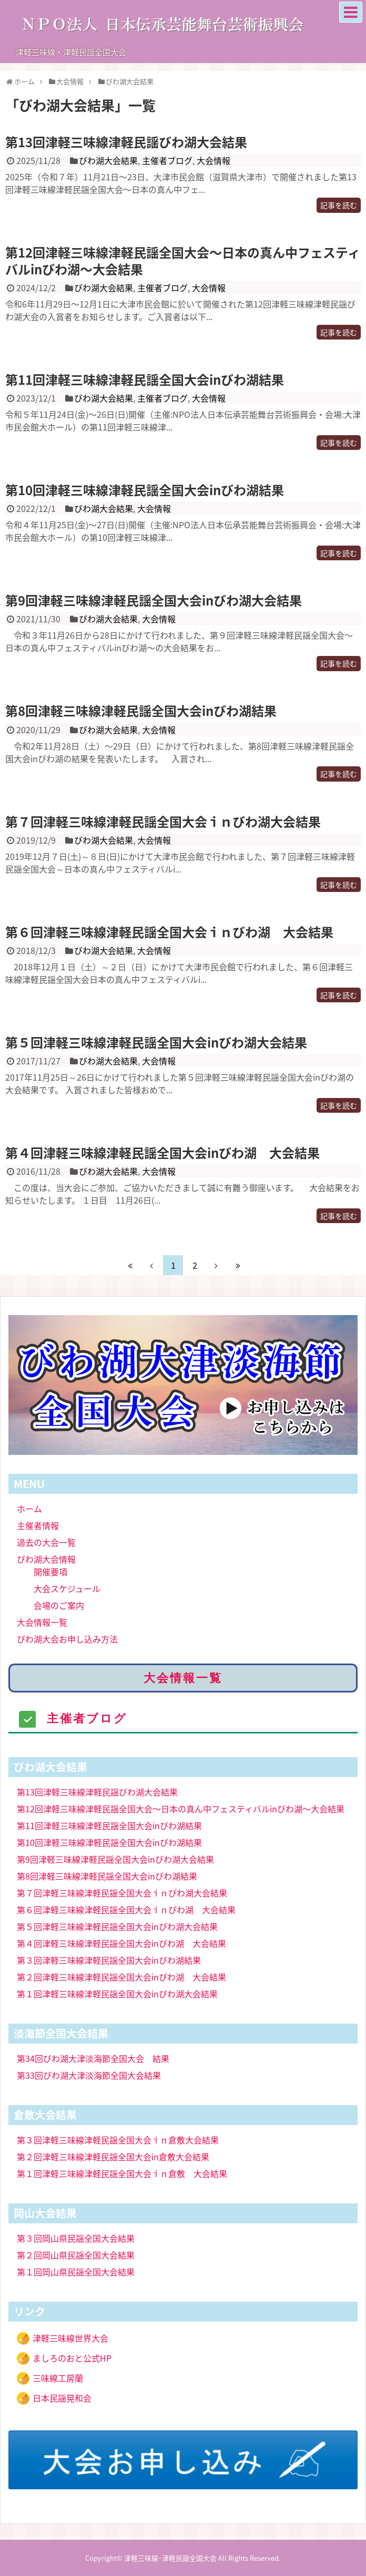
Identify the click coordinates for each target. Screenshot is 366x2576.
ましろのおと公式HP (72, 2358)
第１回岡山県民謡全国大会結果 (76, 2271)
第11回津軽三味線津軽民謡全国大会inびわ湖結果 (144, 379)
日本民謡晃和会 (62, 2398)
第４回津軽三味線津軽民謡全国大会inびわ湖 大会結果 (162, 1152)
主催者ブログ (167, 160)
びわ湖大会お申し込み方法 (67, 1639)
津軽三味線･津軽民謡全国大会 (170, 2558)
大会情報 (213, 160)
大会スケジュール (67, 1588)
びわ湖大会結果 (108, 160)
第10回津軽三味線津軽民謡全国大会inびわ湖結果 (144, 489)
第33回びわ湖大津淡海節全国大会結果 (89, 2075)
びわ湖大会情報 (46, 1559)
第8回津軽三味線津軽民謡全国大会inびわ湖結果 (141, 710)
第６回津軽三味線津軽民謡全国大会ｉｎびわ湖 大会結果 (169, 931)
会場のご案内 (59, 1605)
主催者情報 (38, 1525)
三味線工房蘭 (58, 2378)
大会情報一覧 (42, 1622)
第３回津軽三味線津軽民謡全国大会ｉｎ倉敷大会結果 (118, 2139)
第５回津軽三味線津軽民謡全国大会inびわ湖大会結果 (156, 1042)
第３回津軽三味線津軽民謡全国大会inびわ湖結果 (109, 1960)
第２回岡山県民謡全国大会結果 (76, 2255)
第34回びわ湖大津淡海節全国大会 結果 (93, 2058)
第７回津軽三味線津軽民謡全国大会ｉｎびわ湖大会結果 (163, 821)
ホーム (29, 1508)
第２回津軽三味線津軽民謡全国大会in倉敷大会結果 (113, 2156)
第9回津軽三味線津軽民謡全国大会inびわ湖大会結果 (153, 600)
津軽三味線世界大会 (70, 2338)
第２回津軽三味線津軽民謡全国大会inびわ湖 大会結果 (121, 1977)
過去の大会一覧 (46, 1542)
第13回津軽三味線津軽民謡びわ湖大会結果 (126, 141)
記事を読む (338, 205)
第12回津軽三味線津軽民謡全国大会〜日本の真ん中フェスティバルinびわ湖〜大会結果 (182, 260)
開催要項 (50, 1571)
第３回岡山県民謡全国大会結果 (76, 2238)
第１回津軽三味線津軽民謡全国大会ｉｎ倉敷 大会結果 (122, 2173)
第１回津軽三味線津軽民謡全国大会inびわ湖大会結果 (117, 1993)
